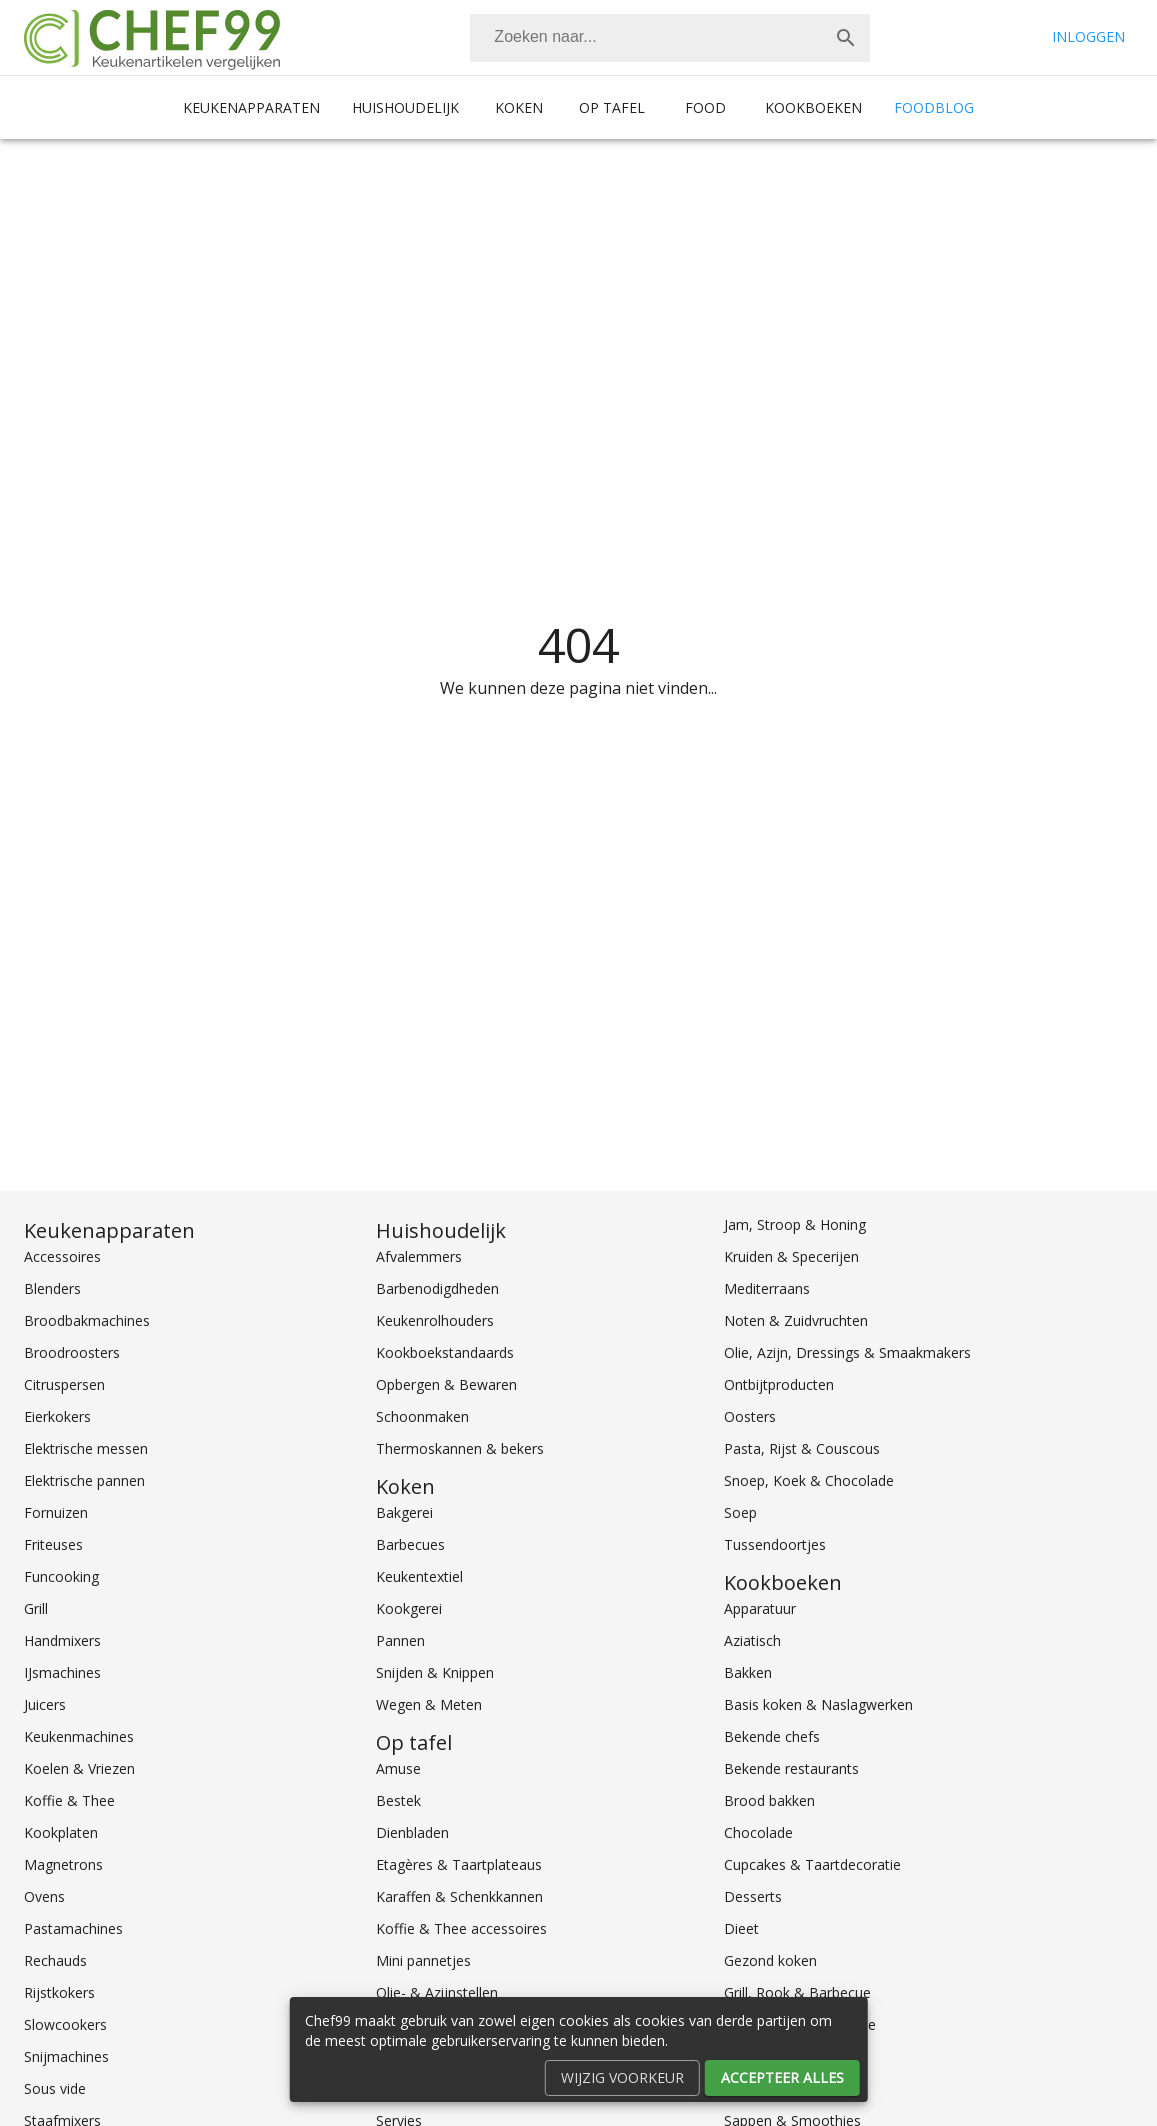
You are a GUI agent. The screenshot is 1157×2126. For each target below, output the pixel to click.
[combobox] (670, 38)
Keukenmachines (79, 1736)
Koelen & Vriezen (79, 1768)
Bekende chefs (772, 1736)
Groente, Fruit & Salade (800, 2024)
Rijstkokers (59, 1992)
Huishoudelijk (405, 107)
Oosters (750, 1416)
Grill (36, 1608)
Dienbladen (412, 1832)
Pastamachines (73, 1928)
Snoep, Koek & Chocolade (809, 1480)
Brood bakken (769, 1800)
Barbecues (410, 1544)
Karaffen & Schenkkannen (459, 1896)
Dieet (741, 1928)
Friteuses (53, 1544)
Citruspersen (64, 1384)
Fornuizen (56, 1512)
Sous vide (55, 2088)
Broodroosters (72, 1352)
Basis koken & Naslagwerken (818, 1704)
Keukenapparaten (251, 107)
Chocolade (758, 1832)
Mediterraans (767, 1288)
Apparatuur (760, 1608)
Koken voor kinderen (791, 2088)
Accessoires (62, 1256)
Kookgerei (409, 1608)
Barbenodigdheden (437, 1288)
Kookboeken (813, 107)
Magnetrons (63, 1864)
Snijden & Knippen (435, 1672)
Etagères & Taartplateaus (459, 1864)
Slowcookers (65, 2024)
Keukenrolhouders (435, 1320)
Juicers (45, 1704)
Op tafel (612, 107)
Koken (519, 107)
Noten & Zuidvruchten (796, 1320)
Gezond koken (770, 1960)
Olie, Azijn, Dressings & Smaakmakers (847, 1352)
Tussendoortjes (775, 1544)
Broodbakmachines (87, 1320)
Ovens (44, 1896)
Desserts (753, 1896)
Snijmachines (66, 2056)
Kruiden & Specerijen (791, 1256)
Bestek (398, 1800)
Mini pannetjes (423, 1960)
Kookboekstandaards (445, 1352)
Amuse (398, 1768)
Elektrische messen (86, 1448)
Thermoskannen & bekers (460, 1448)
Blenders (52, 1288)
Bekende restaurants (791, 1768)
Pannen (400, 1640)
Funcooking (61, 1576)
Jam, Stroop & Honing (795, 1224)
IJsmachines (62, 1672)
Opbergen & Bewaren (446, 1384)
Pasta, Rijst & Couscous (802, 1448)
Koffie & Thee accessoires (461, 1928)
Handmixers (62, 1640)
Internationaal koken (790, 2056)
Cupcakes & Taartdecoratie (812, 1864)
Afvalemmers (419, 1256)
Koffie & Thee (69, 1800)
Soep (740, 1512)
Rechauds (55, 1960)
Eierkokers (57, 1416)
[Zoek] (846, 38)
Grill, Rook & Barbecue (797, 1992)
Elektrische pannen (84, 1480)
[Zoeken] (646, 38)
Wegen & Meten (429, 1704)
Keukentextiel (419, 1576)
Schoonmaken (422, 1416)
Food (705, 107)
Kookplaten (61, 1832)
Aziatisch (752, 1640)
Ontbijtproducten (779, 1384)
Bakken (748, 1672)
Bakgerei (404, 1512)
